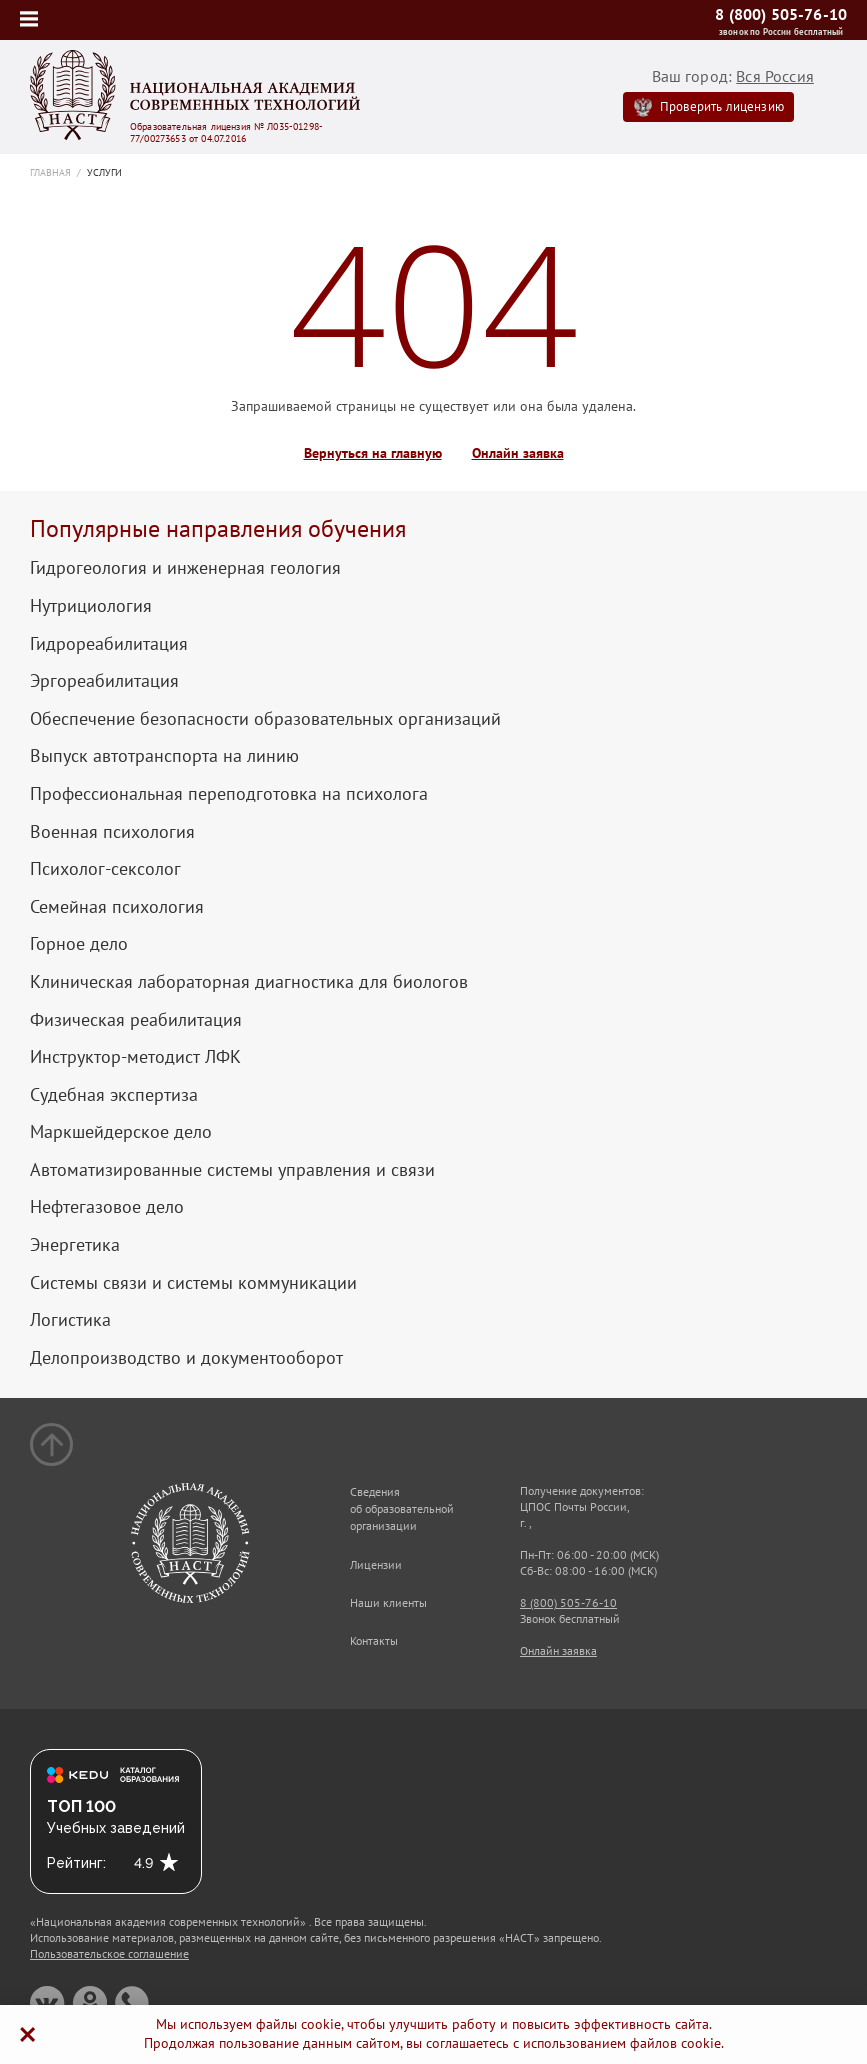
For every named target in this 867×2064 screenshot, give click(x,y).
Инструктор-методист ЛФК (135, 1057)
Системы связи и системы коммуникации (193, 1283)
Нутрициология (91, 606)
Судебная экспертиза (114, 1095)
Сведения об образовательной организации (402, 1508)
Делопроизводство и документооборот (186, 1358)
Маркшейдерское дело (121, 1132)
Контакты (374, 1640)
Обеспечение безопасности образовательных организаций (265, 719)
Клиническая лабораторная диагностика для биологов (249, 982)
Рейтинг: (76, 1863)
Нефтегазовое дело (107, 1207)
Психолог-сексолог (105, 869)
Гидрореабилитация (109, 644)
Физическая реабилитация (136, 1020)
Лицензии (376, 1564)
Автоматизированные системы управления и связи (232, 1170)
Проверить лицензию (722, 106)
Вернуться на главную (373, 453)
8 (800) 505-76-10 (781, 14)
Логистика (70, 1320)
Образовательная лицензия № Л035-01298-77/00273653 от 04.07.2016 (226, 133)
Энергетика (75, 1245)
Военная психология (112, 832)
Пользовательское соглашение (109, 1953)
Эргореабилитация (104, 681)
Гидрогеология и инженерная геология (185, 568)
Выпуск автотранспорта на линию (164, 756)
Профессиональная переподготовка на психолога (229, 794)
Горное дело (79, 944)
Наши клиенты (388, 1602)
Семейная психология (117, 907)
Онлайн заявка (518, 453)
